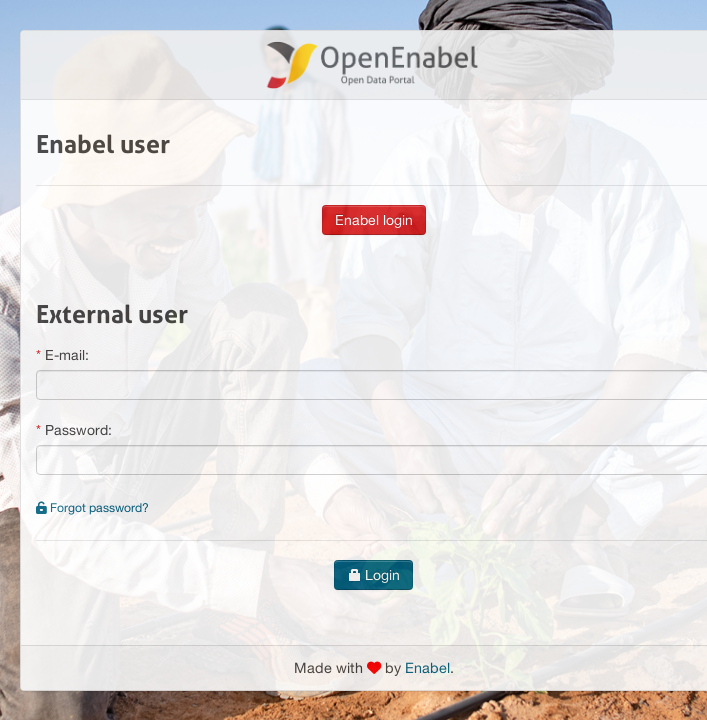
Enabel (427, 667)
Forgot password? (92, 507)
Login (373, 575)
